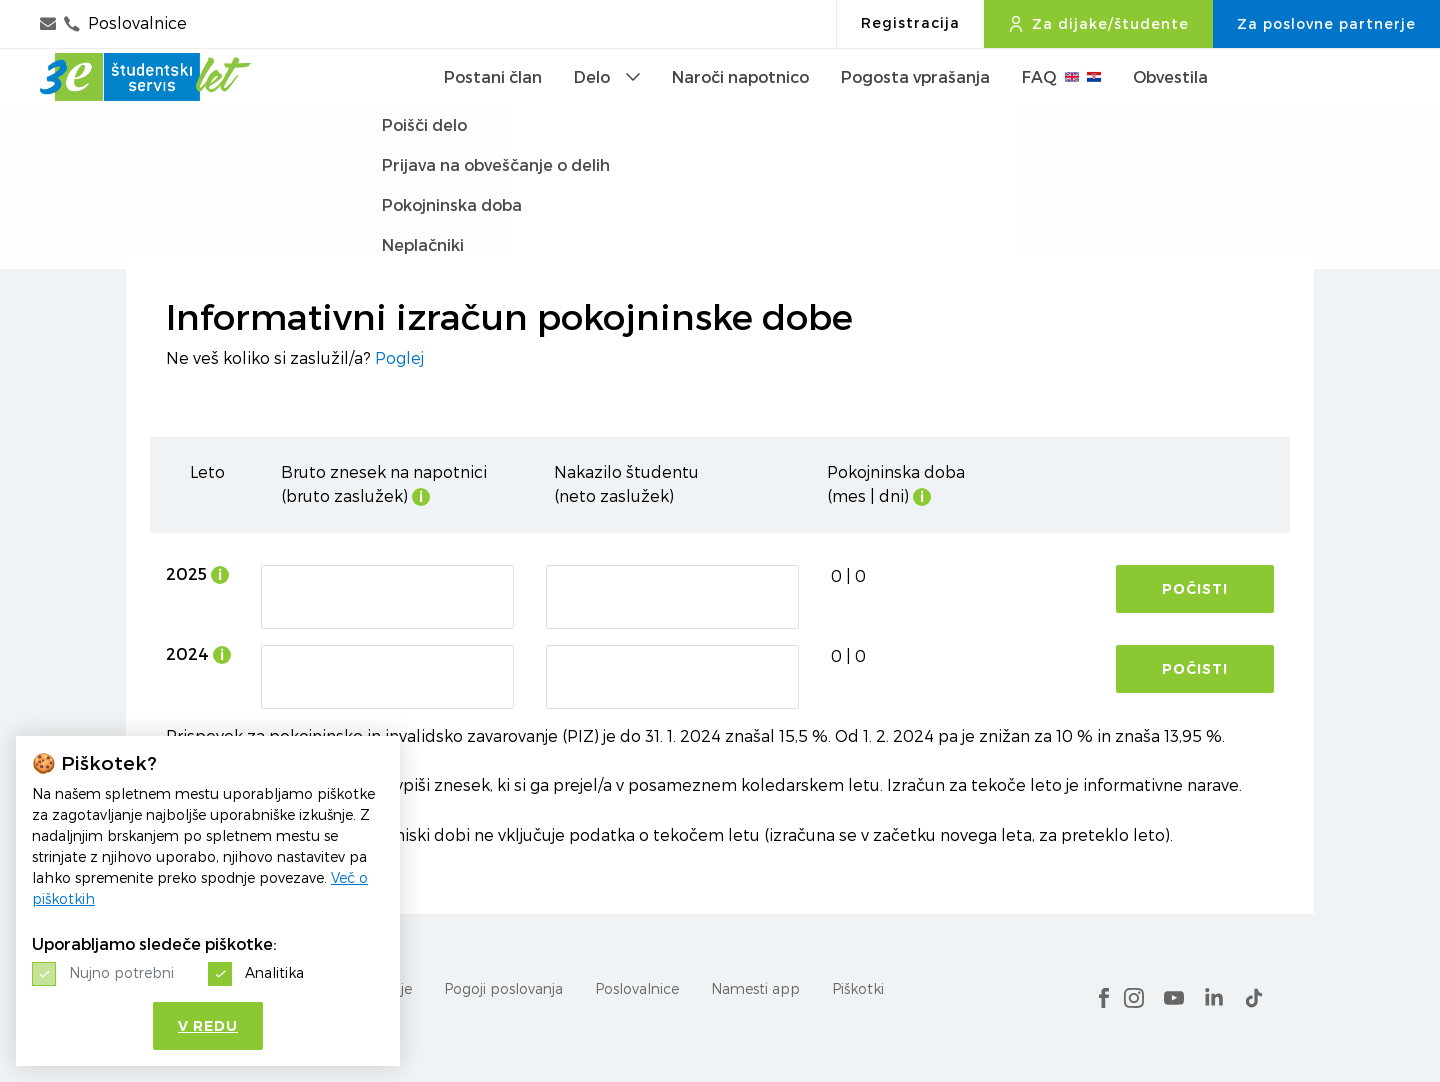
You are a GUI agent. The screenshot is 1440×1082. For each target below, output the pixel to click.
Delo (607, 109)
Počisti (1195, 589)
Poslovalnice (637, 988)
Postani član (493, 109)
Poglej (399, 358)
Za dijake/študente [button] (1098, 24)
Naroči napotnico (740, 109)
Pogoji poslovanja (503, 988)
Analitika (274, 972)
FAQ (1061, 109)
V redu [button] (208, 1026)
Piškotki (858, 988)
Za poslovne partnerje (1326, 24)
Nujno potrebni (121, 972)
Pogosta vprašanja (915, 109)
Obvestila (1170, 109)
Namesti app (755, 988)
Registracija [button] (910, 23)
